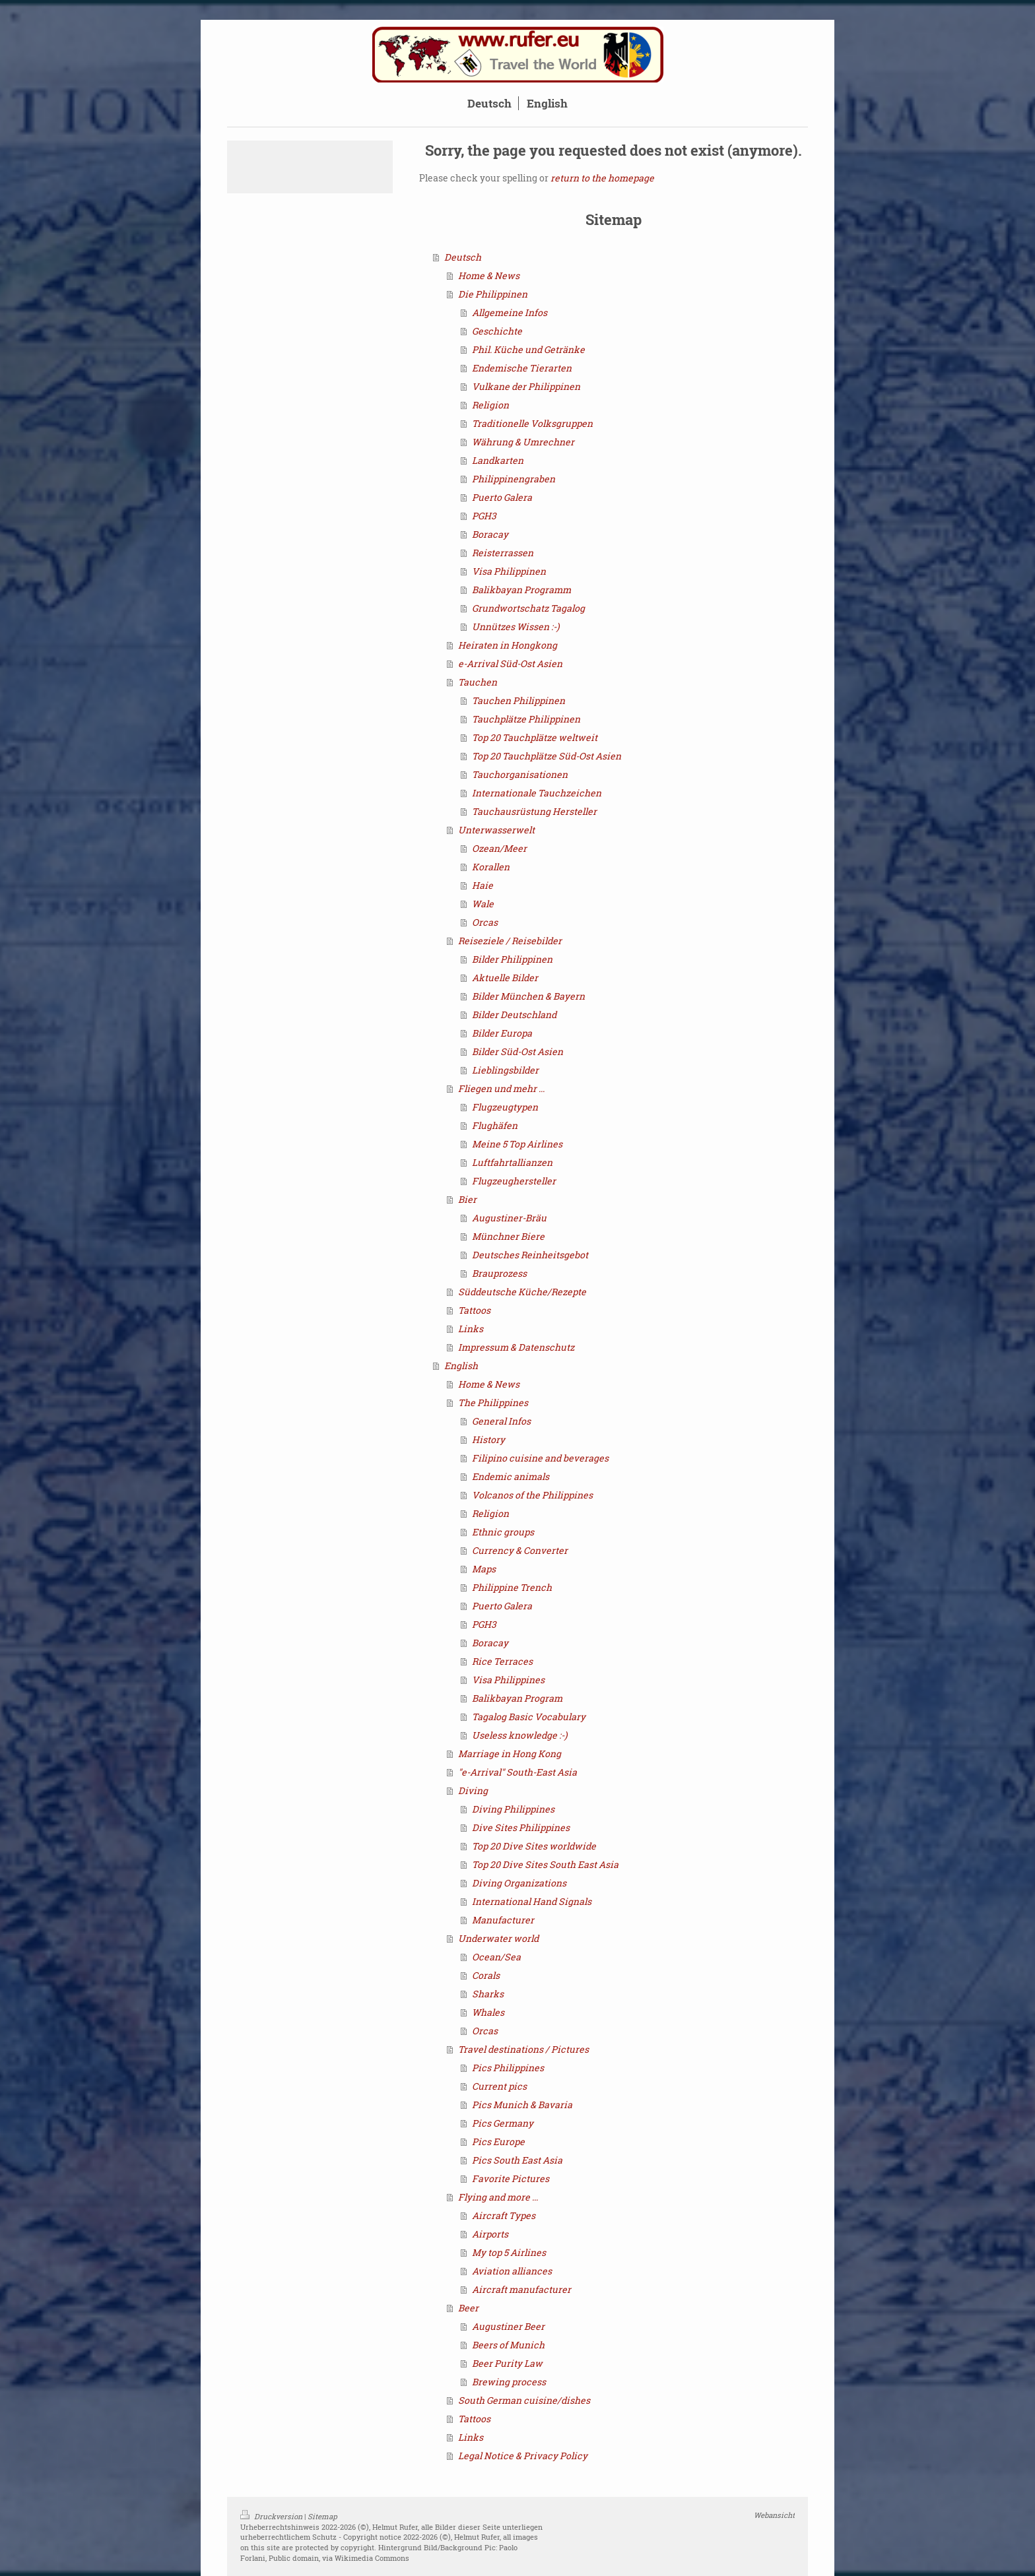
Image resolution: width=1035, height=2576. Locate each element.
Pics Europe (498, 2141)
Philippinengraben (513, 478)
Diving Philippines (513, 1809)
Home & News (488, 275)
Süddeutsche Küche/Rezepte (522, 1291)
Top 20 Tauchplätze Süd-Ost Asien (546, 756)
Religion (490, 405)
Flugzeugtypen (505, 1107)
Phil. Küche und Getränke (528, 349)
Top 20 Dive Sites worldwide (534, 1846)
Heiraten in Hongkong (507, 645)
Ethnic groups (503, 1532)
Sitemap (322, 2516)
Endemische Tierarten (522, 368)
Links (470, 1328)
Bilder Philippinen (512, 959)
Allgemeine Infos (509, 312)
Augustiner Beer (508, 2326)
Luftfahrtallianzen (512, 1162)
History (488, 1439)
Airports (490, 2234)
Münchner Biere (508, 1236)
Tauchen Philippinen (518, 700)
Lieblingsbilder (505, 1070)
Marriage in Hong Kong (509, 1753)
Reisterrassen (502, 552)
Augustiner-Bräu (509, 1217)
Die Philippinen (492, 294)
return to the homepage (602, 178)
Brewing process (509, 2381)
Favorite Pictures (510, 2178)
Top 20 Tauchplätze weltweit (534, 737)
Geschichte (497, 331)
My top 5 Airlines (509, 2252)
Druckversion (272, 2516)
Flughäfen (495, 1125)
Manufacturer (503, 1920)
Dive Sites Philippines (521, 1827)
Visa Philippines (508, 1679)
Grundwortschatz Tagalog (528, 608)
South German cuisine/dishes (524, 2400)
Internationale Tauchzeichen (536, 793)
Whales (488, 2012)
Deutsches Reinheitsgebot (530, 1254)
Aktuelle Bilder (505, 977)
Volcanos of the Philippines (532, 1495)
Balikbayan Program (517, 1698)
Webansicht (774, 2515)
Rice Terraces (502, 1661)
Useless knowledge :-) (519, 1735)
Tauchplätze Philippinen (526, 719)
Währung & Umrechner (523, 441)
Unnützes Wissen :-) (515, 626)
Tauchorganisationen (520, 774)
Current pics (499, 2086)
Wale (483, 903)
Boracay (490, 534)
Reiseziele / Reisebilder (510, 940)
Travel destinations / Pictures (523, 2049)
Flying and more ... (498, 2197)
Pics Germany (502, 2123)
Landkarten (497, 460)
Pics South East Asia (517, 2160)
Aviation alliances (512, 2271)
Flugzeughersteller (514, 1181)
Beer (468, 2308)
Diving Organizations (519, 1883)
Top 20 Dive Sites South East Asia (545, 1864)
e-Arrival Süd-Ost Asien (510, 663)
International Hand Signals (531, 1901)
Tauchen (477, 682)
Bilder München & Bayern (528, 996)
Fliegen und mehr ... (501, 1088)
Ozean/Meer (499, 848)
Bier (467, 1199)
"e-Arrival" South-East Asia (517, 1772)
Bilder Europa (502, 1033)
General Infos (501, 1421)
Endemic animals (510, 1476)
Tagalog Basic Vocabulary (528, 1716)
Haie (482, 885)
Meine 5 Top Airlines (517, 1144)
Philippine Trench (512, 1587)
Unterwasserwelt (496, 829)
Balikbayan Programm (521, 589)
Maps (484, 1568)
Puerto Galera (502, 497)
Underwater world (498, 1938)
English (461, 1365)
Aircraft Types (503, 2215)
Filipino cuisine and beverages (540, 1458)
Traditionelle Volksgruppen (532, 423)
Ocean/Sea (496, 1956)
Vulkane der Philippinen (526, 386)
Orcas (485, 922)
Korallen (491, 866)
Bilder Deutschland (514, 1014)
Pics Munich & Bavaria (522, 2104)
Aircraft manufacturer (521, 2289)
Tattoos (474, 1310)
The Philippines (493, 1402)
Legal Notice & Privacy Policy (522, 2455)
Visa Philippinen (509, 571)
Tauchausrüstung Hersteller (534, 811)
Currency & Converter (520, 1550)
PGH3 (484, 515)
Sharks (488, 1993)
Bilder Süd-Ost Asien (517, 1051)
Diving (473, 1790)
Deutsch (462, 257)
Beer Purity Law (507, 2363)
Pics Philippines (508, 2067)
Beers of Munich (508, 2344)
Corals (486, 1975)
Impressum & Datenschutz (516, 1347)
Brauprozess (499, 1273)
